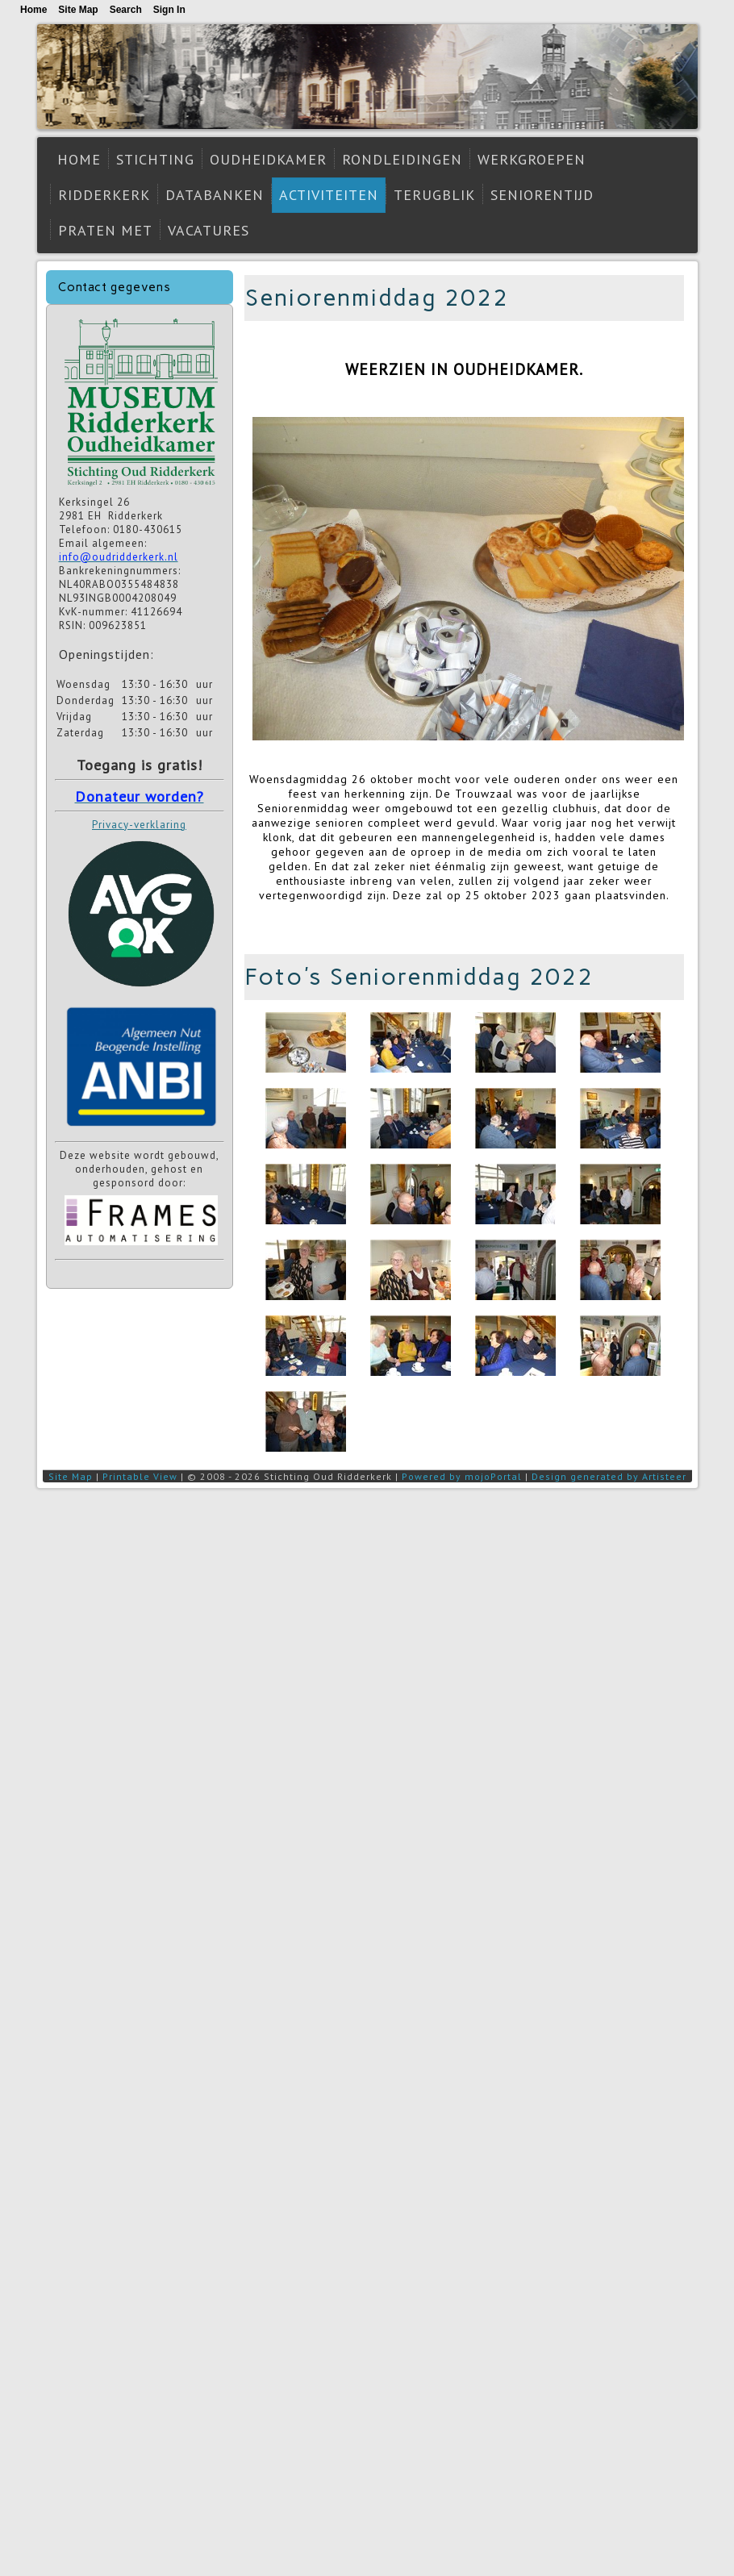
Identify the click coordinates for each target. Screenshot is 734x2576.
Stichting (155, 159)
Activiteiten (328, 194)
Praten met (105, 230)
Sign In (169, 9)
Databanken (214, 194)
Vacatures (208, 230)
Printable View (139, 1476)
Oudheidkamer (268, 159)
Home (79, 159)
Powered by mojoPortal (462, 1476)
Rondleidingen (402, 159)
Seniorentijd (542, 194)
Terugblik (434, 194)
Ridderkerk (104, 194)
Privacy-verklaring (139, 825)
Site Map (70, 1476)
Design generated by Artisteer (609, 1476)
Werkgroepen (532, 159)
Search (126, 9)
